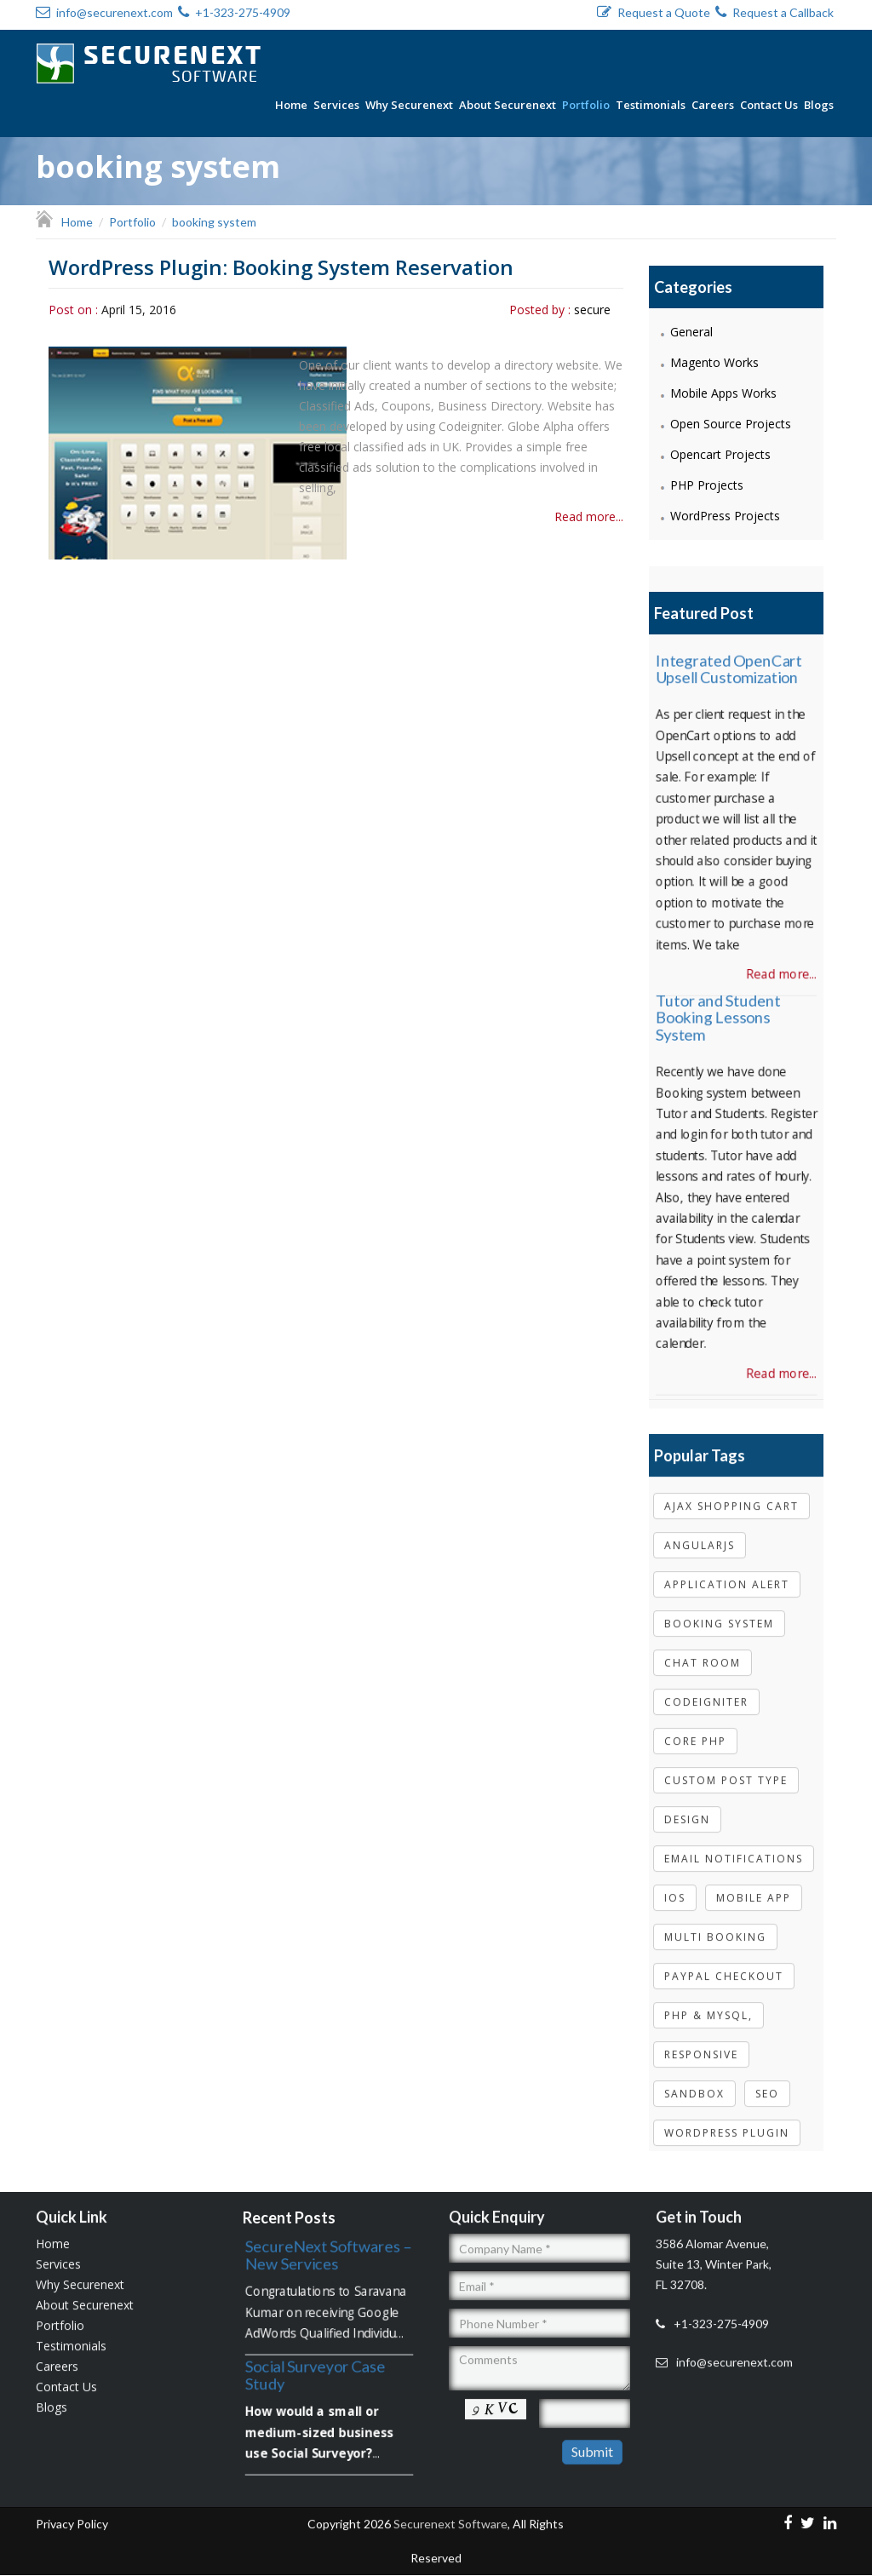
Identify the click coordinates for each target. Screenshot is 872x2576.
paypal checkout (723, 1967)
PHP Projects (706, 484)
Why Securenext (409, 104)
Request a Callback (774, 12)
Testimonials (651, 104)
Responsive (701, 2046)
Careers (712, 104)
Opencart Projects (720, 453)
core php (695, 1732)
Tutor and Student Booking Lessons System (717, 1006)
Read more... (588, 516)
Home (291, 104)
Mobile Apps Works (723, 392)
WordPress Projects (725, 515)
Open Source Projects (730, 423)
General (691, 331)
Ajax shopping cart (731, 1497)
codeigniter (706, 1693)
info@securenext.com (104, 12)
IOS (675, 1889)
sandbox (694, 2085)
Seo (767, 2085)
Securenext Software (450, 2516)
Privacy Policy (72, 2516)
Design (687, 1811)
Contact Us (769, 104)
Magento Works (714, 361)
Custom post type (726, 1771)
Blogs (819, 104)
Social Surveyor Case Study (313, 2372)
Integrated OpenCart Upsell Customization (728, 658)
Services (336, 104)
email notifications (733, 1850)
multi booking (715, 1928)
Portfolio (586, 104)
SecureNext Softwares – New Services (327, 2253)
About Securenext (507, 104)
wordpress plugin (726, 2124)
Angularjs (699, 1536)
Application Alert (726, 1576)
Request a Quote (653, 12)
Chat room (702, 1654)
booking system (719, 1615)
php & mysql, (708, 2006)
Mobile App (753, 1889)
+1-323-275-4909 (234, 12)
